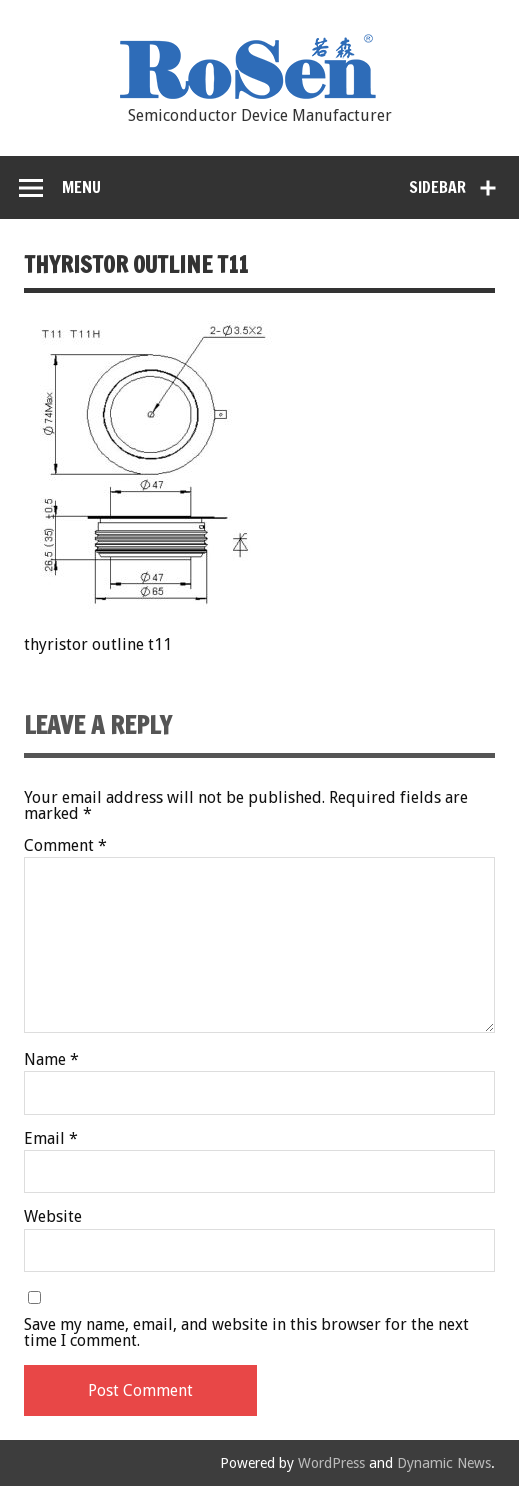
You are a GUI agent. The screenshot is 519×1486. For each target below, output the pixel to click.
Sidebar (437, 187)
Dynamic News (444, 1463)
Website (53, 1217)
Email (51, 1139)
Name (51, 1060)
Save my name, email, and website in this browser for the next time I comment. (246, 1333)
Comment (65, 846)
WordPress (331, 1463)
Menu (81, 187)
